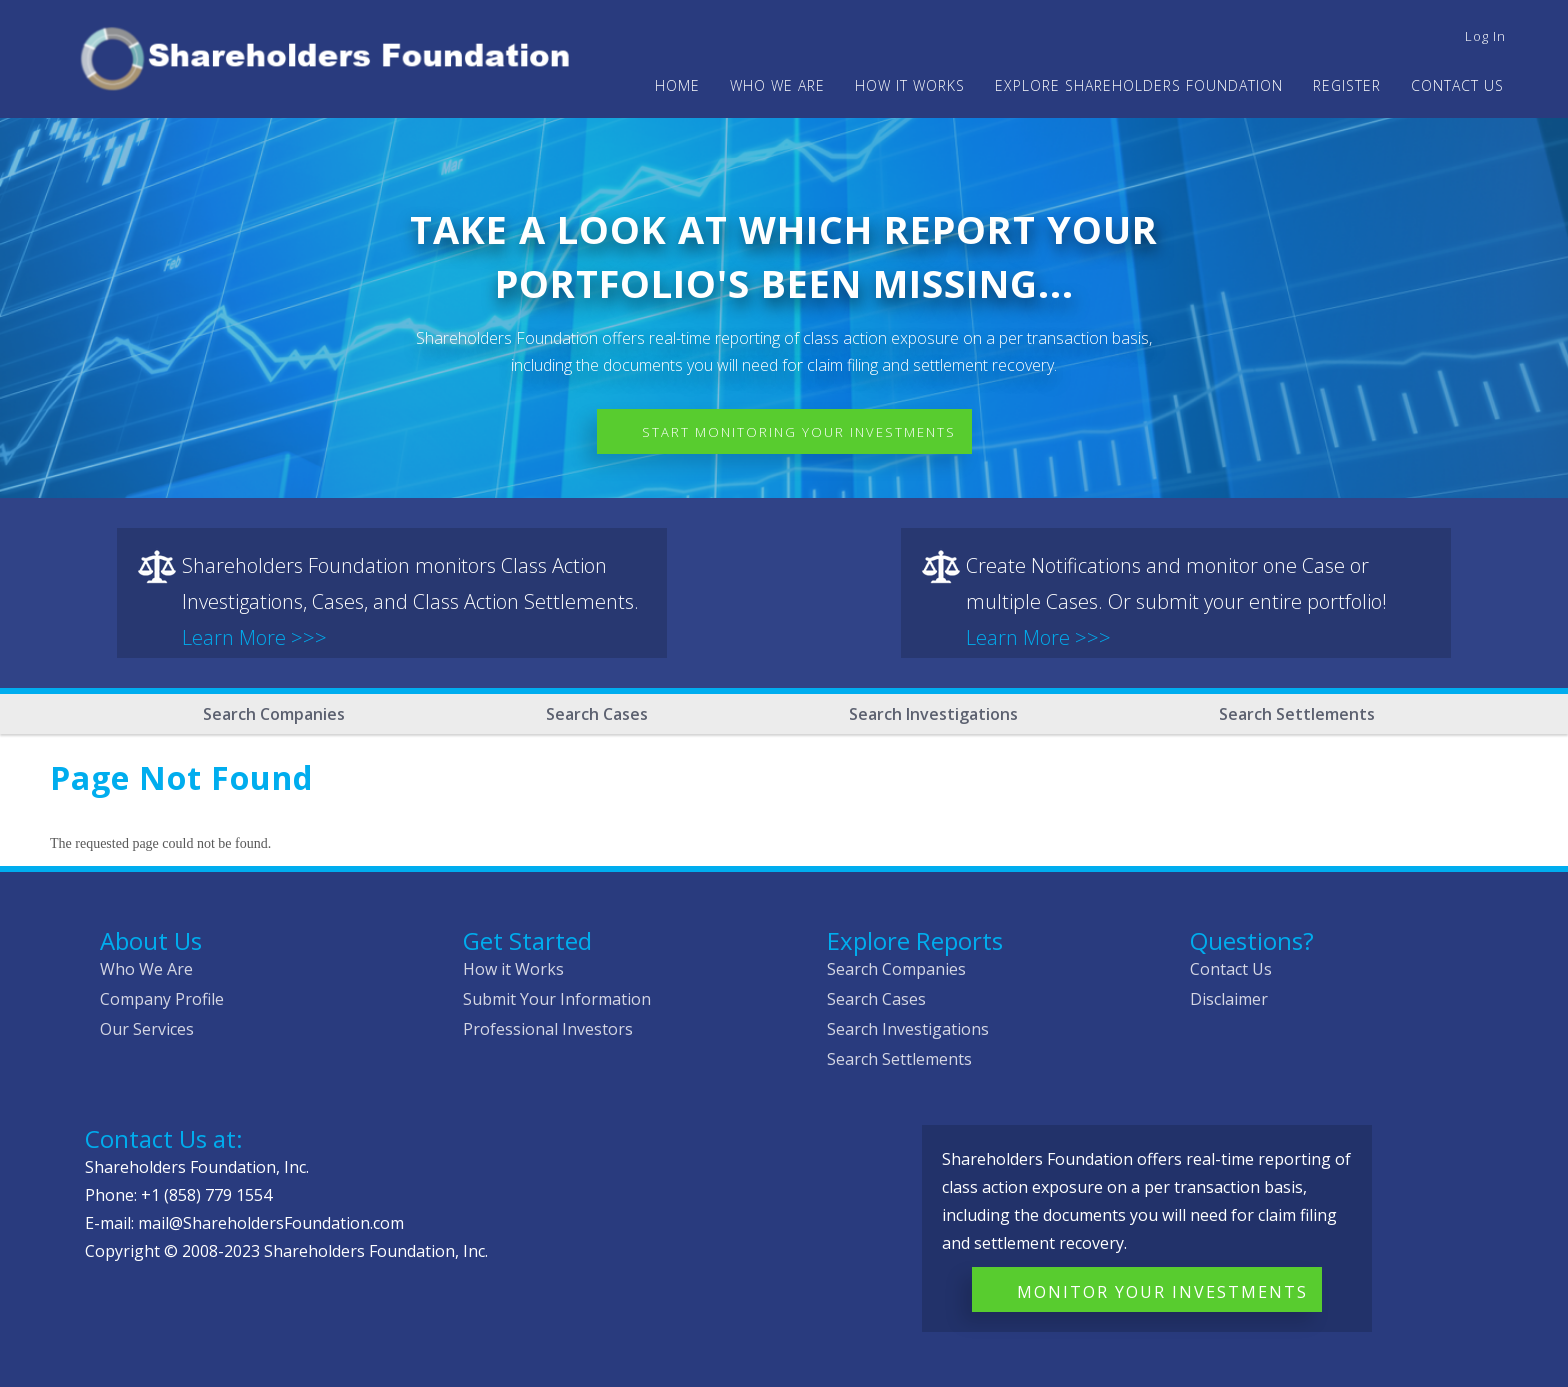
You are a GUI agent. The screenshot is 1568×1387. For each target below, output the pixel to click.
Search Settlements (1297, 714)
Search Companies (274, 714)
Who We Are (146, 969)
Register (1347, 85)
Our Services (147, 1029)
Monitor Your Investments (1162, 1292)
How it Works (513, 969)
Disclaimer (1229, 999)
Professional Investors (548, 1029)
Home (677, 85)
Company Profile (162, 999)
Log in (1485, 36)
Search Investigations (933, 714)
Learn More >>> (254, 637)
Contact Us (1457, 85)
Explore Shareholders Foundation (1139, 85)
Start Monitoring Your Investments (799, 432)
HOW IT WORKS (910, 85)
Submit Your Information (557, 999)
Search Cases (597, 714)
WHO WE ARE (777, 85)
